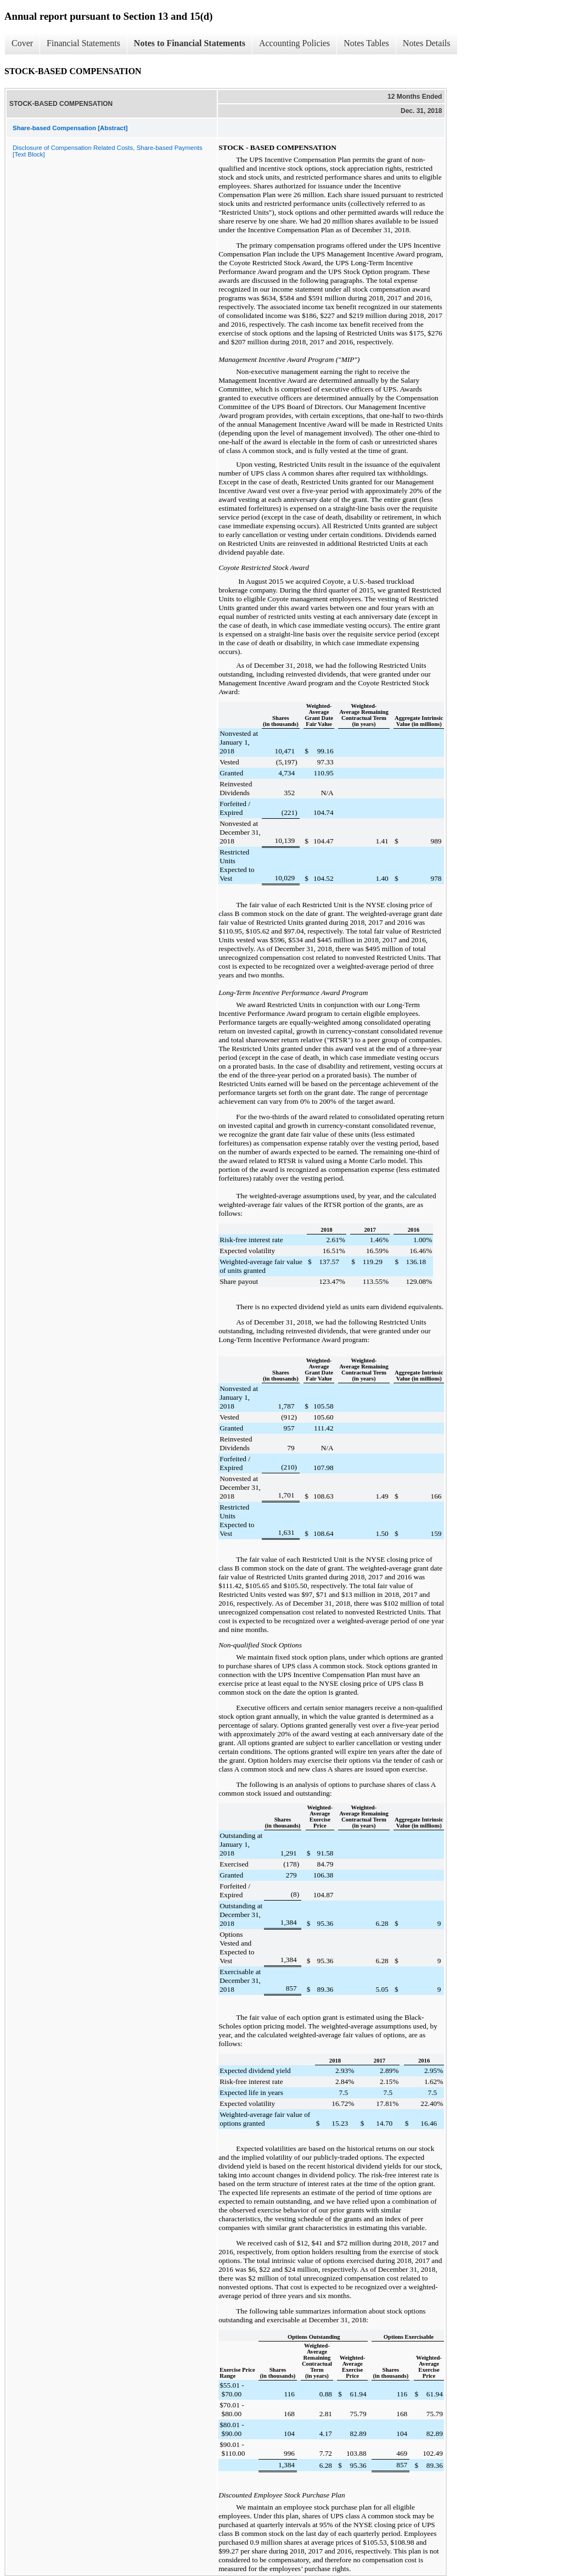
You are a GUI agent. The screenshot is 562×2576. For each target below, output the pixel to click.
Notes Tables (366, 43)
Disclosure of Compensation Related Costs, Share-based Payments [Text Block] (108, 151)
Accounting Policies (294, 43)
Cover (22, 43)
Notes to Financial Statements (189, 43)
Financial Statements (83, 43)
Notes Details (427, 43)
